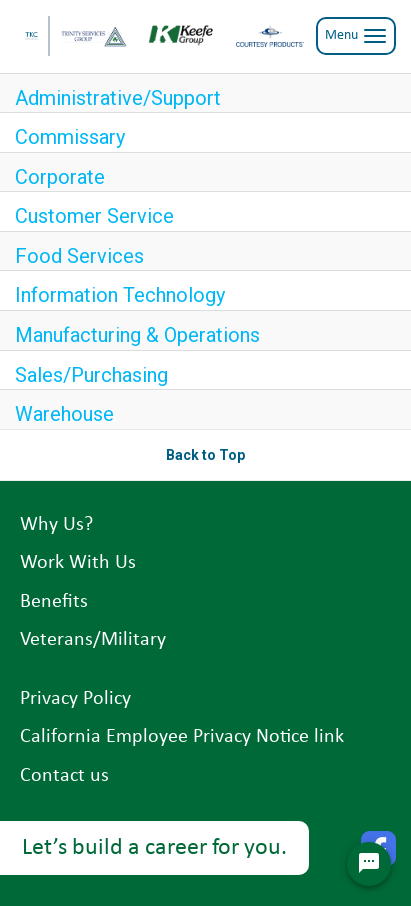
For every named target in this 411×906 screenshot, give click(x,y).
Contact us (64, 776)
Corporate (60, 177)
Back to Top (205, 455)
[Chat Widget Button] (369, 864)
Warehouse (64, 414)
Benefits (54, 602)
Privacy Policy (75, 699)
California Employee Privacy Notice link (182, 737)
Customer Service (94, 216)
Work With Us (78, 563)
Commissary (70, 137)
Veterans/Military (93, 640)
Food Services (79, 256)
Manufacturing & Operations (137, 335)
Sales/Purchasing (91, 375)
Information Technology (120, 295)
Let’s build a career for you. (154, 848)
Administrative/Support (118, 98)
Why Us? (56, 525)
